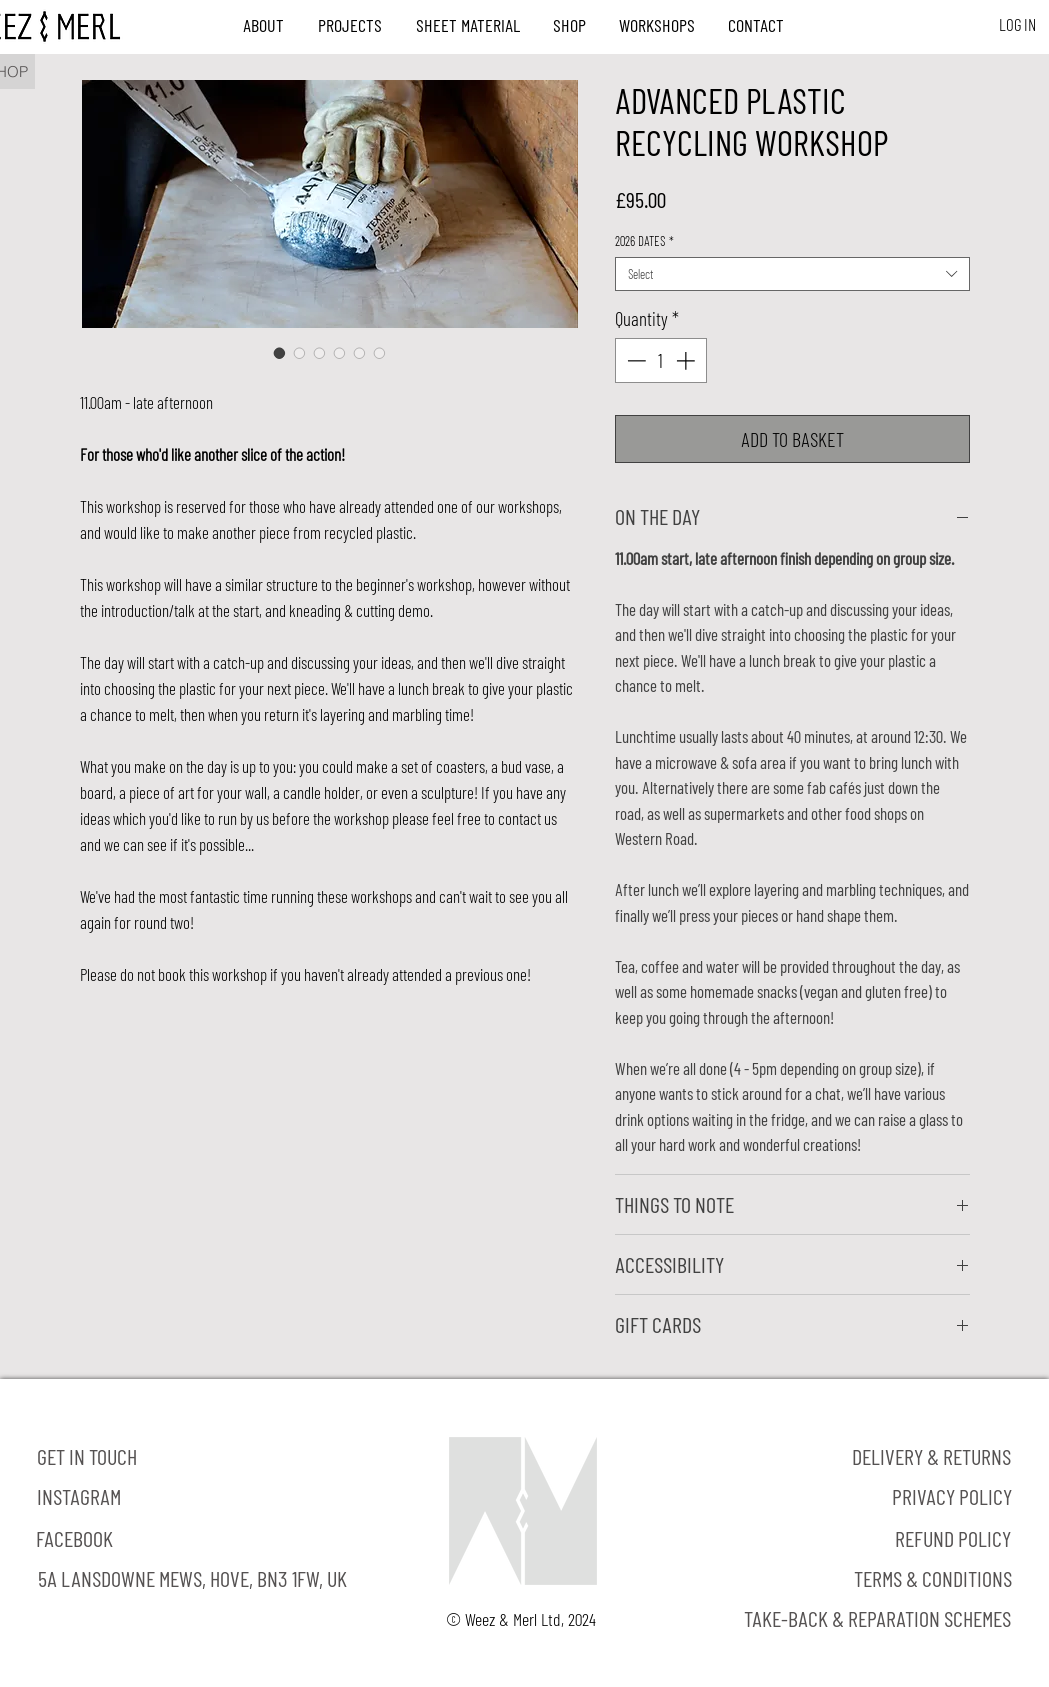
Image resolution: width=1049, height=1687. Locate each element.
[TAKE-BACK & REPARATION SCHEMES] (877, 1619)
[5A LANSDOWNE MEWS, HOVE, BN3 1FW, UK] (192, 1579)
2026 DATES (644, 241)
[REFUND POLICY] (953, 1539)
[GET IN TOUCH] (87, 1457)
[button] (263, 25)
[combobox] (792, 274)
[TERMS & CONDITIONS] (933, 1579)
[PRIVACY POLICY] (952, 1497)
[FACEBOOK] (74, 1539)
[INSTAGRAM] (79, 1497)
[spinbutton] (660, 360)
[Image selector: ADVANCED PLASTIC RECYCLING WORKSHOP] (280, 353)
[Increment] (687, 360)
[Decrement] (634, 360)
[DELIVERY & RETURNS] (931, 1457)
